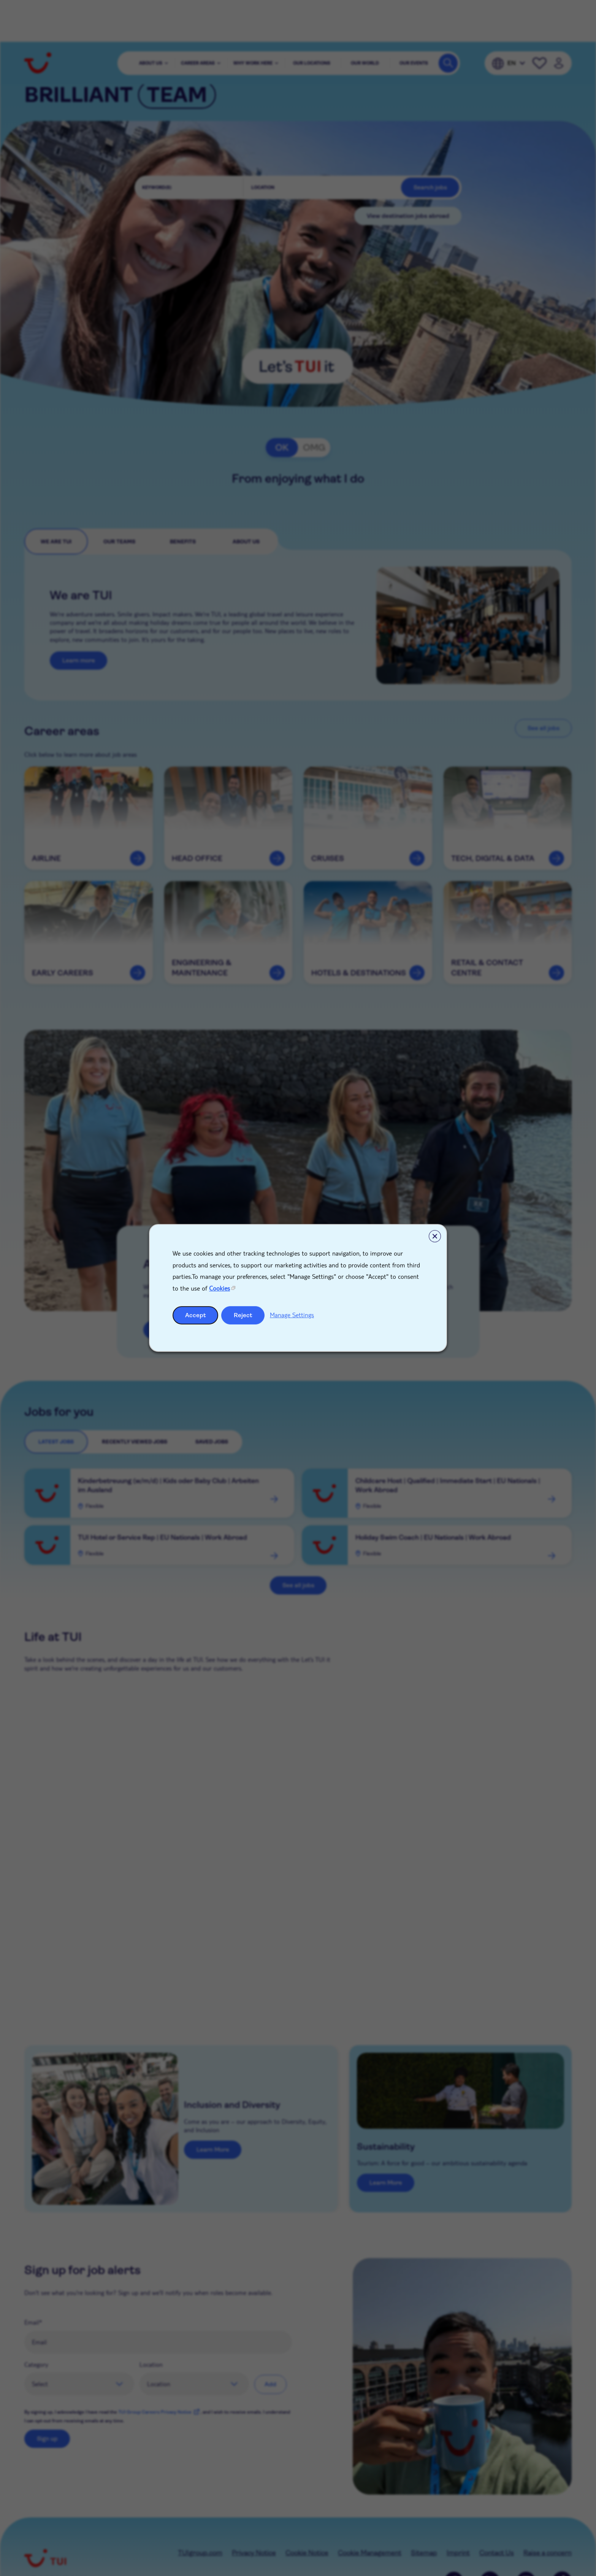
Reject (243, 1315)
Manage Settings (292, 1315)
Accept (195, 1315)
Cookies (219, 1288)
